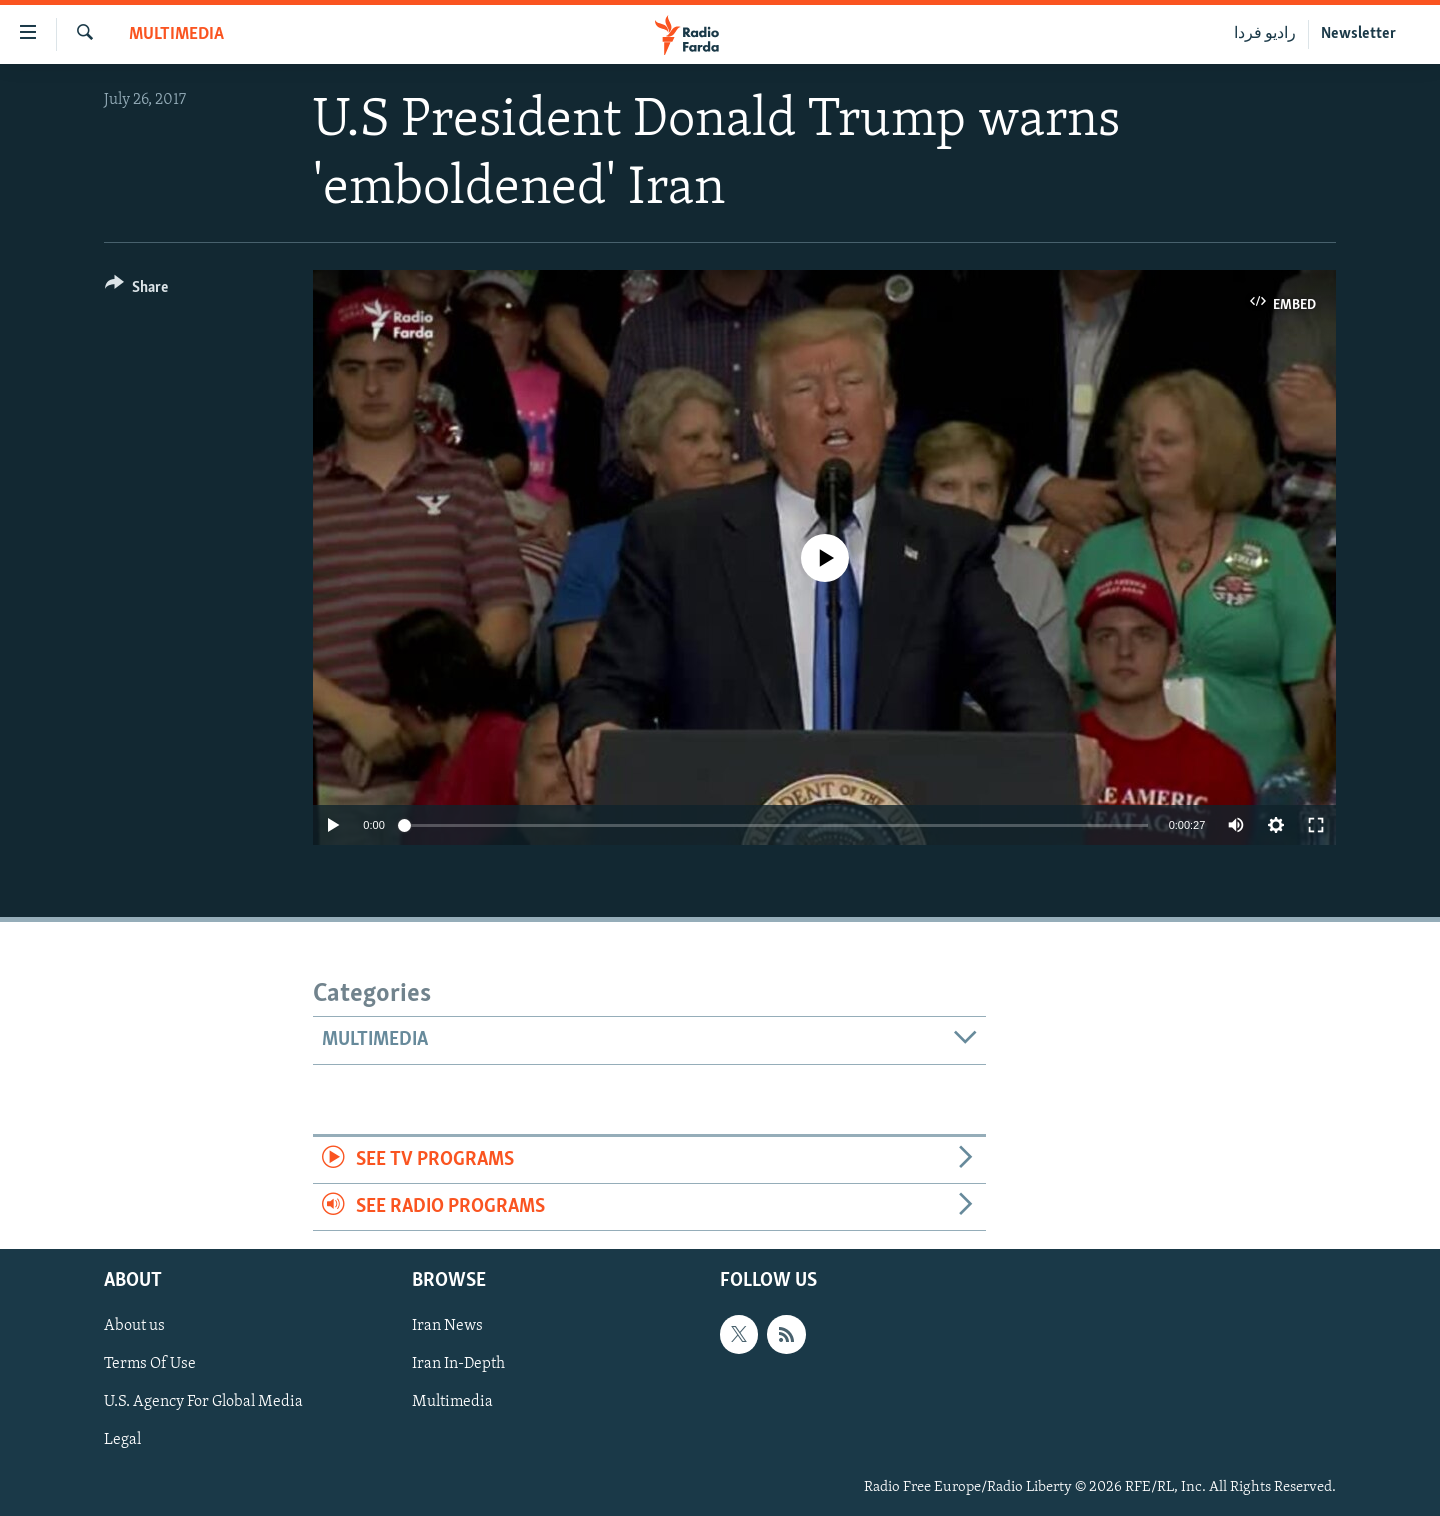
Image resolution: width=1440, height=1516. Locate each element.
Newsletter (1358, 34)
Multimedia (176, 34)
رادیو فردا (1265, 34)
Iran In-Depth (458, 1365)
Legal (122, 1441)
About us (134, 1327)
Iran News (447, 1327)
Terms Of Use (150, 1365)
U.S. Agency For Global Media (203, 1403)
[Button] (136, 290)
